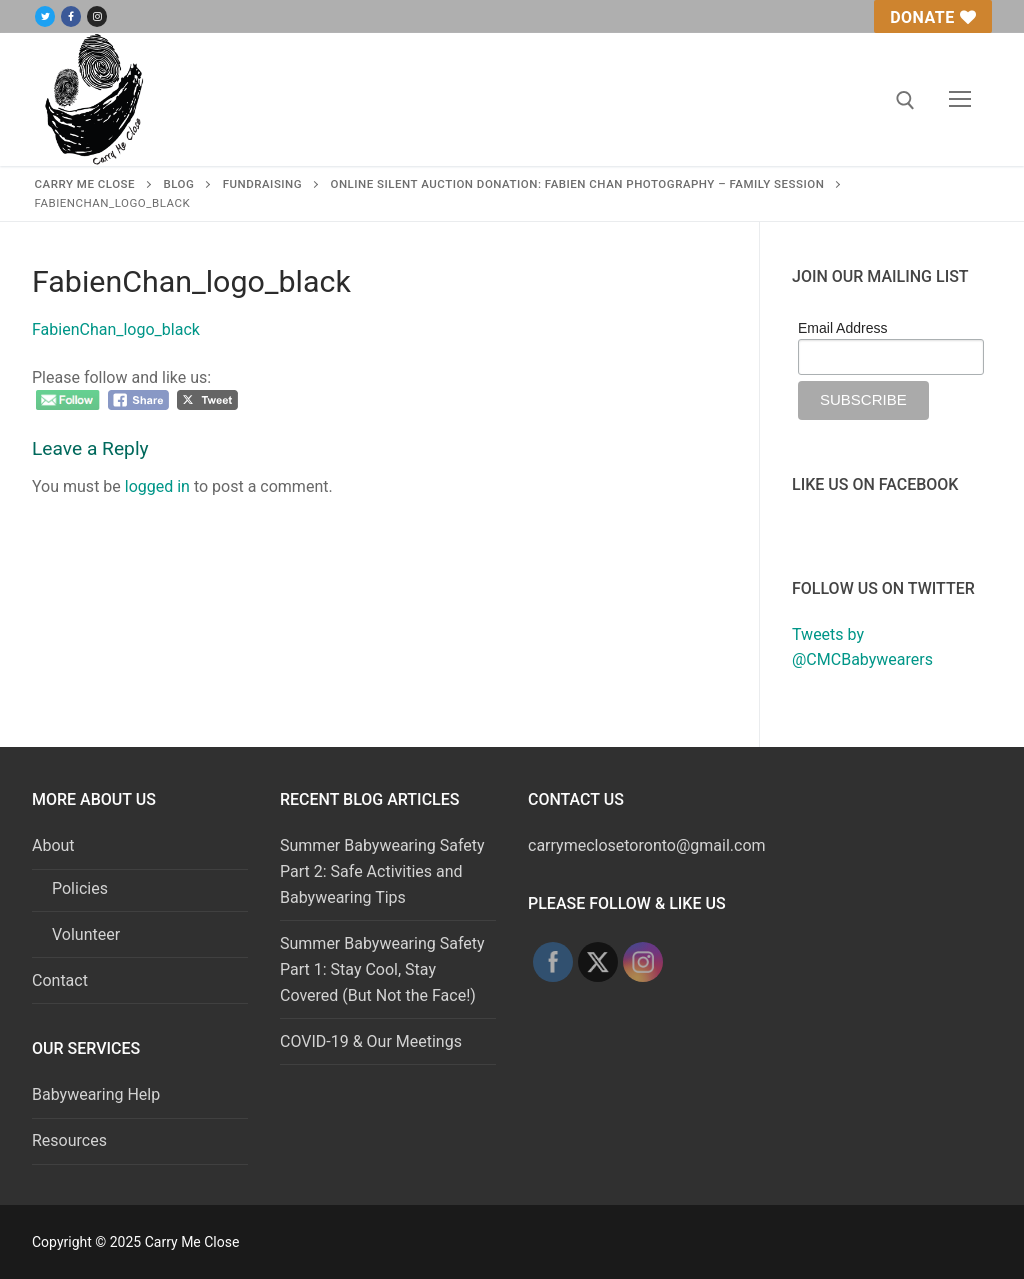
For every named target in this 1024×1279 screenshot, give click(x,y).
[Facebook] (71, 17)
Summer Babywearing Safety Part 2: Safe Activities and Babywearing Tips (382, 871)
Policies (80, 888)
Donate (933, 17)
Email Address (842, 328)
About (55, 845)
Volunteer (86, 934)
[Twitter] (45, 17)
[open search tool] (905, 100)
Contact (60, 980)
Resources (69, 1140)
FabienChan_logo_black (116, 330)
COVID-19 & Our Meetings (371, 1041)
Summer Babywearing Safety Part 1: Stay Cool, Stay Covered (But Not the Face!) (382, 969)
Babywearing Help (96, 1094)
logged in (157, 487)
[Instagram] (97, 17)
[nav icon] (960, 100)
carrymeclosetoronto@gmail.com (647, 845)
